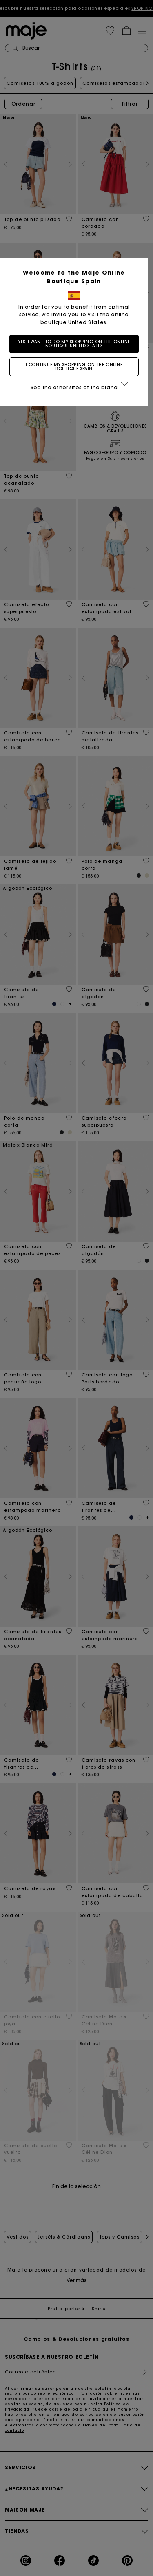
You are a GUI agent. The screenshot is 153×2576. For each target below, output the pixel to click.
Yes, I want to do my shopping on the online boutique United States (77, 343)
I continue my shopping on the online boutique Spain (76, 366)
